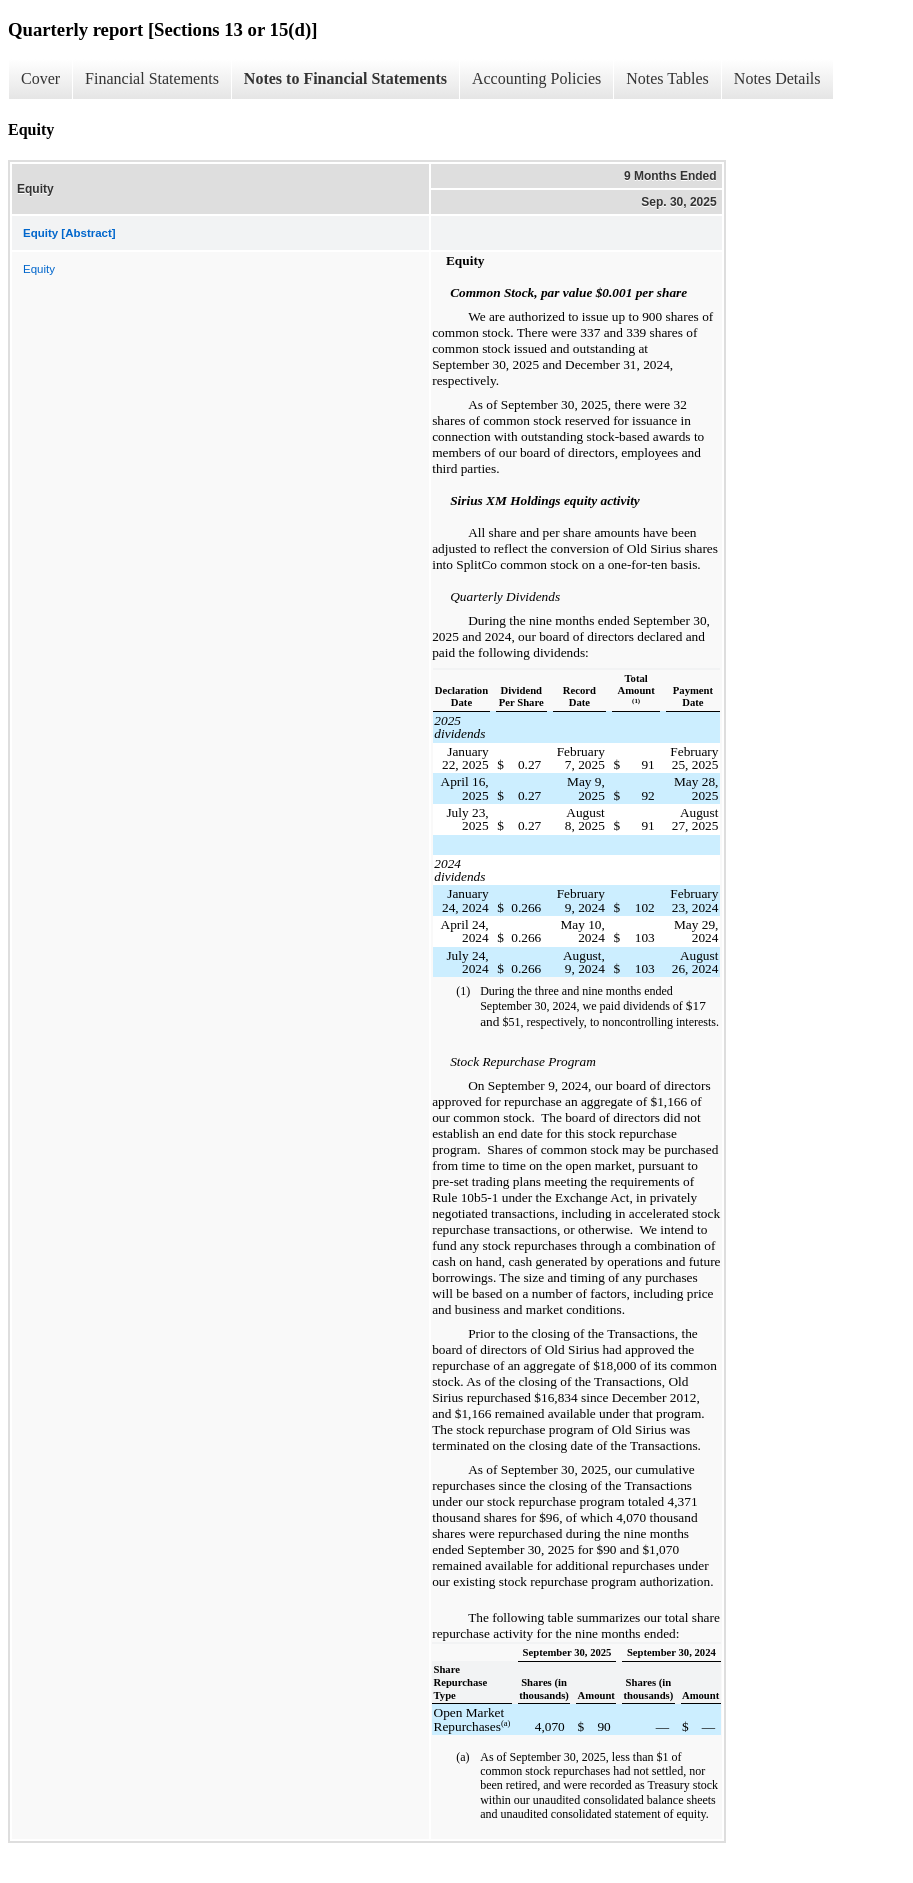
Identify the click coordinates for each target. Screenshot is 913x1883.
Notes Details (777, 78)
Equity (39, 269)
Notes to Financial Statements (345, 78)
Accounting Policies (536, 78)
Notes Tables (667, 78)
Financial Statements (152, 78)
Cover (40, 78)
